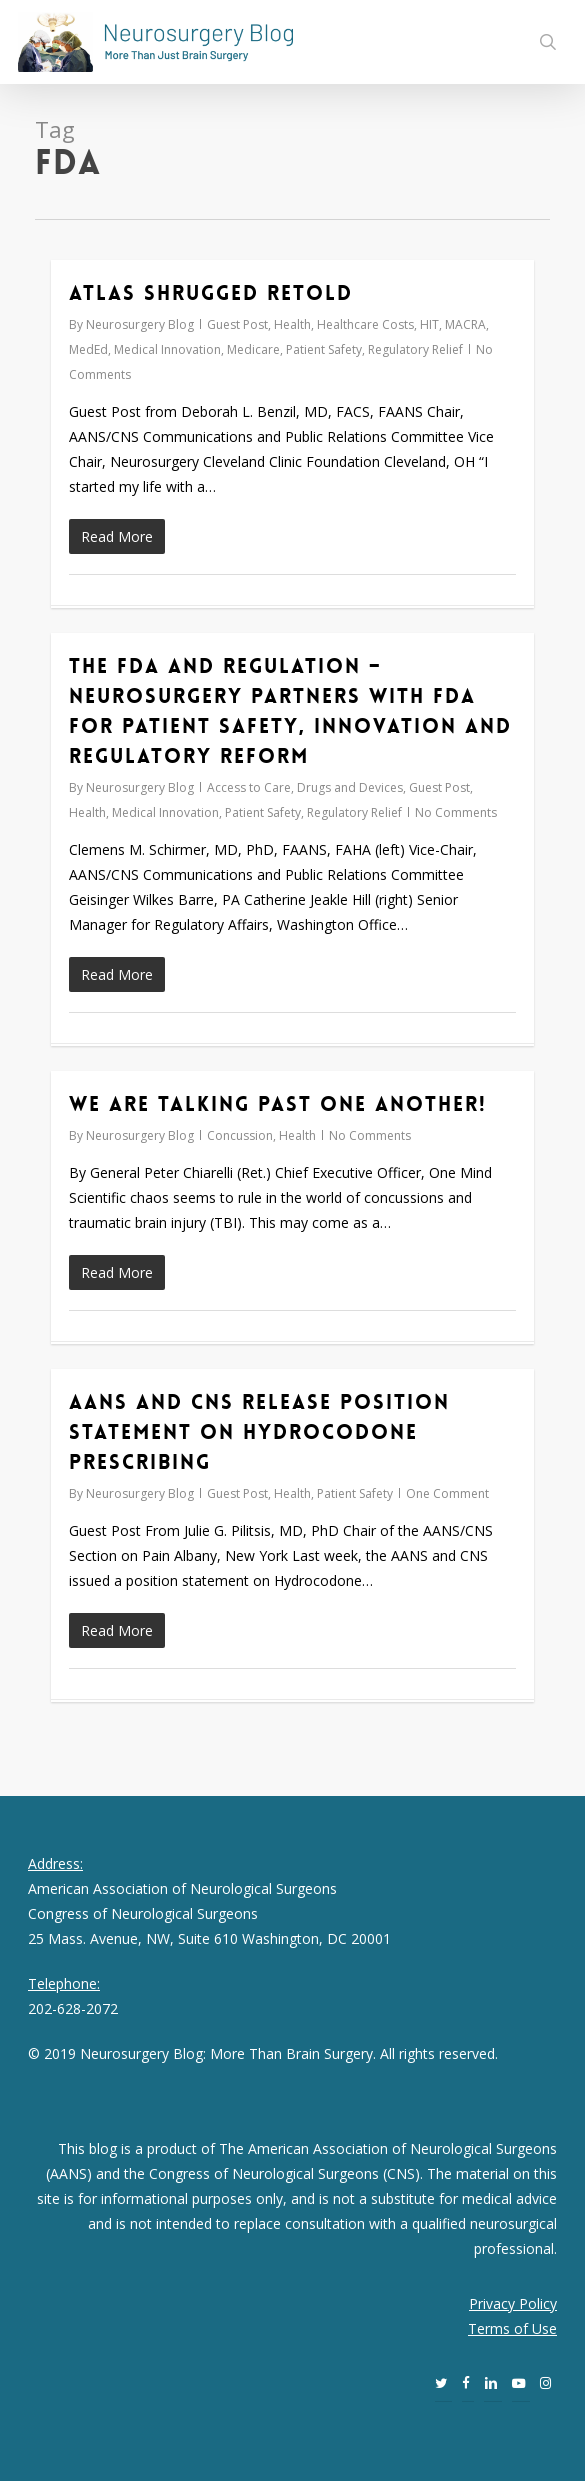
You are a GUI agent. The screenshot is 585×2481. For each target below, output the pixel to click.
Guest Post (237, 324)
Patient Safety (324, 349)
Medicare (253, 349)
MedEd (88, 349)
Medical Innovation (167, 349)
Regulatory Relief (415, 349)
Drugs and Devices (350, 787)
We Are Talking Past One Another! (278, 1104)
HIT (429, 324)
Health (292, 324)
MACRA (465, 324)
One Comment (447, 1493)
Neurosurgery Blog (140, 324)
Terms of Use (512, 2328)
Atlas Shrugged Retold (211, 293)
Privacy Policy (513, 2303)
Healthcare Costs (365, 324)
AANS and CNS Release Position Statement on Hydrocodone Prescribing (259, 1432)
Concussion (240, 1135)
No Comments (456, 812)
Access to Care (249, 787)
